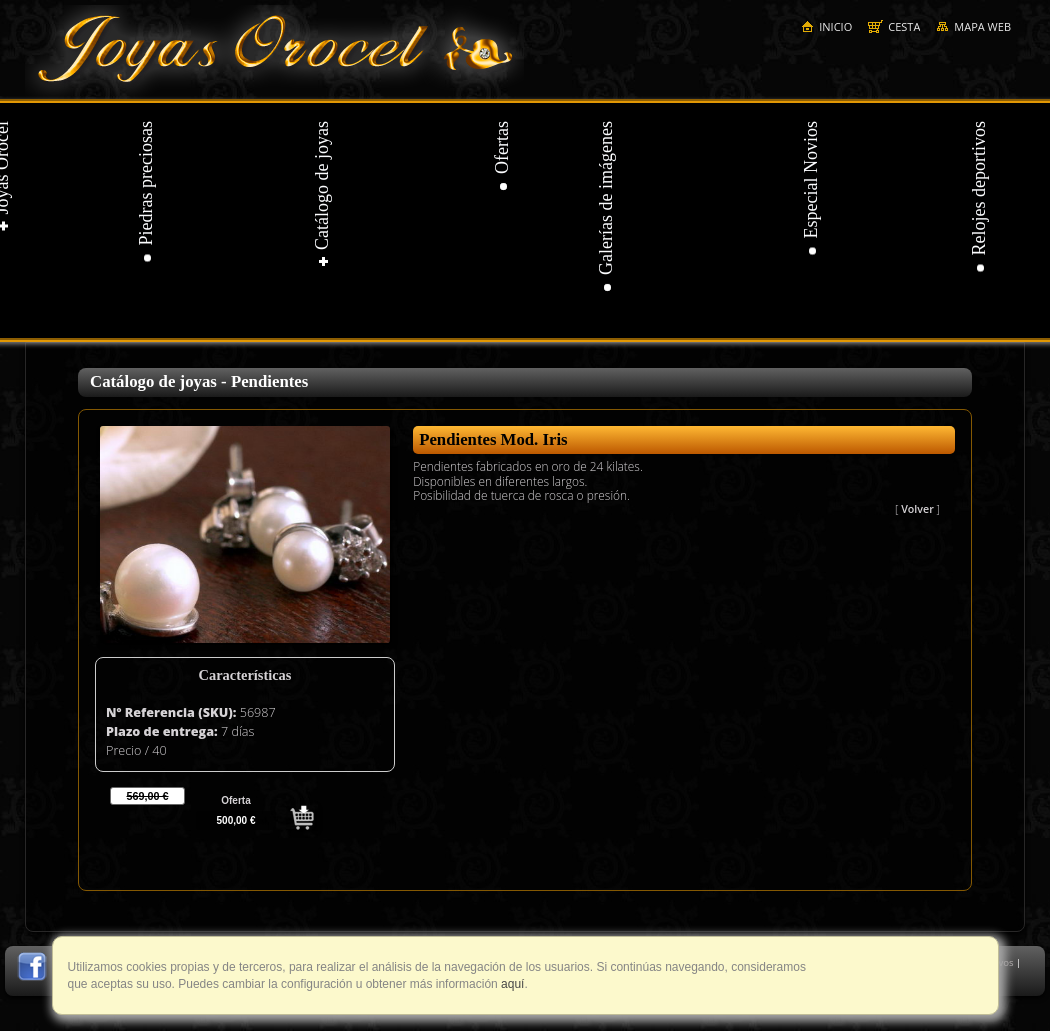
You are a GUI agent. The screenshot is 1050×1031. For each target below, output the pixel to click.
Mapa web (973, 26)
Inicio (826, 26)
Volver (917, 509)
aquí (511, 984)
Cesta (894, 26)
